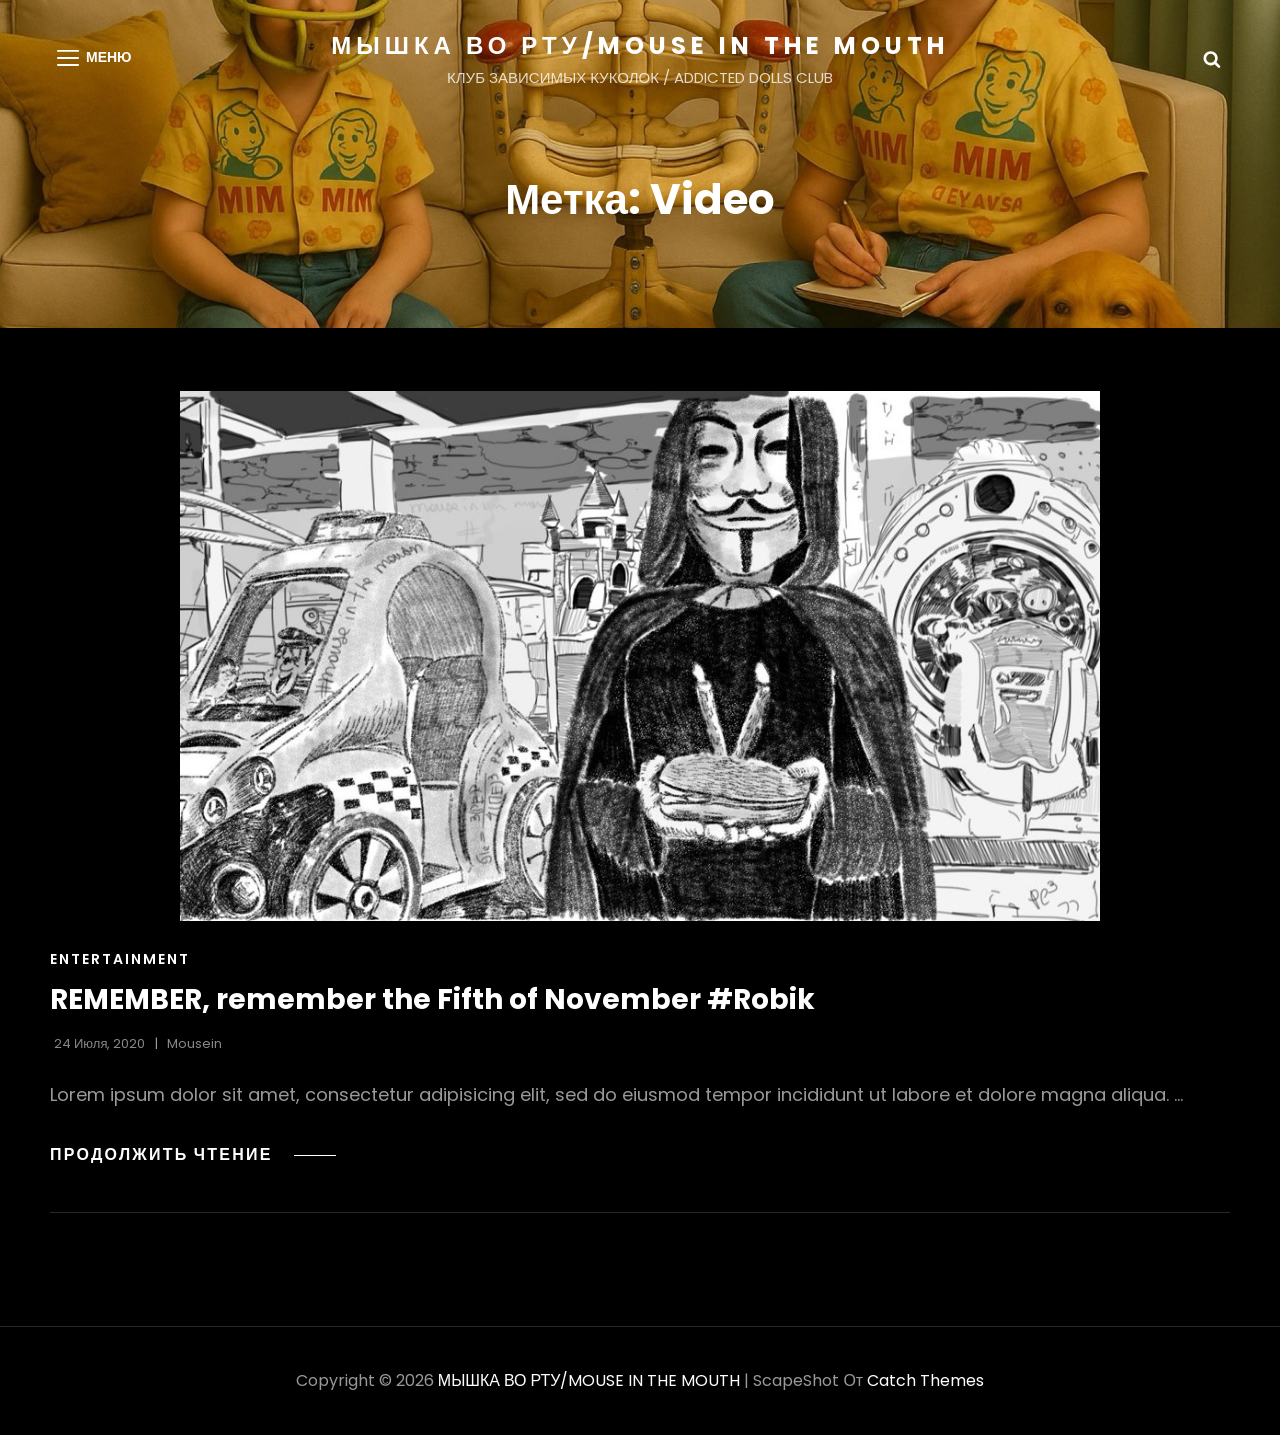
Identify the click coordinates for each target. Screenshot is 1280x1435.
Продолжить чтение (193, 1154)
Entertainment (120, 959)
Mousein (194, 1043)
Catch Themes (925, 1380)
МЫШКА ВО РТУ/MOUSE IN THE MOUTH (639, 45)
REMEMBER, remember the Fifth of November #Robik (432, 999)
